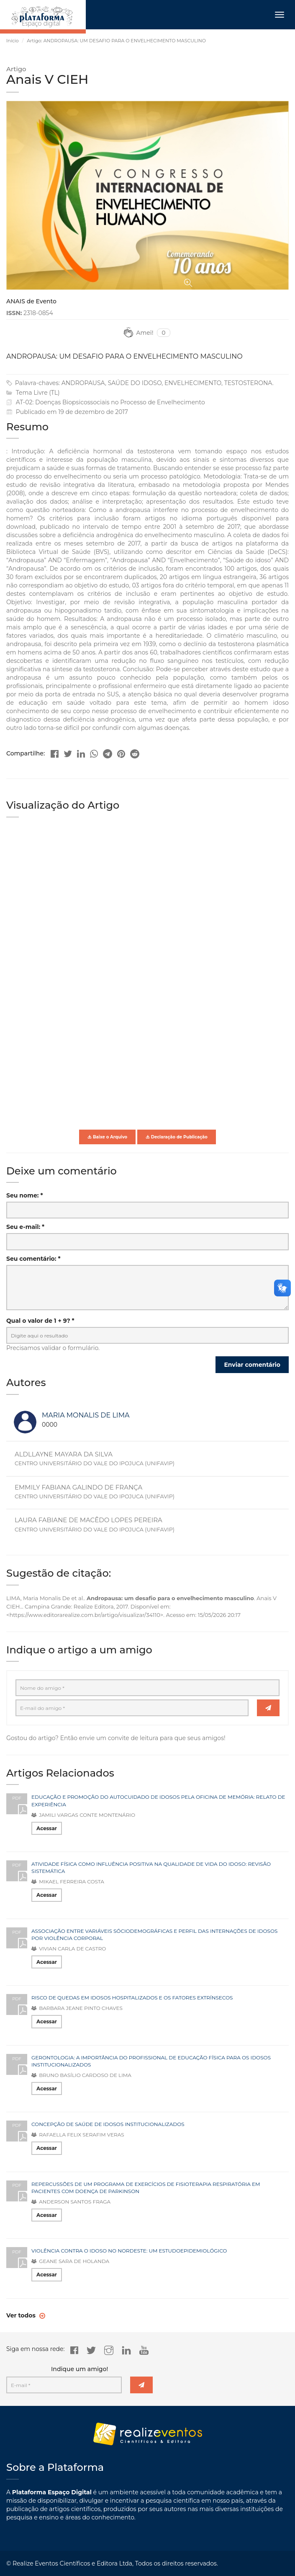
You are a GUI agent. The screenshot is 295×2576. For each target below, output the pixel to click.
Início (12, 41)
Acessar (46, 1828)
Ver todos (21, 2315)
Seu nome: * (24, 1195)
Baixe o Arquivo (107, 1137)
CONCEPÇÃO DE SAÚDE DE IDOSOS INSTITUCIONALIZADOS (108, 2124)
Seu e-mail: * (25, 1227)
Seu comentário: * (33, 1258)
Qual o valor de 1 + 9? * (40, 1320)
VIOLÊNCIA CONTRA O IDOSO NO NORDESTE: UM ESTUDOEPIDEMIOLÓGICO (129, 2251)
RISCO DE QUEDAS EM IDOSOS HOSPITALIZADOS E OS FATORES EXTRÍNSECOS (132, 1997)
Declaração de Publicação (177, 1137)
